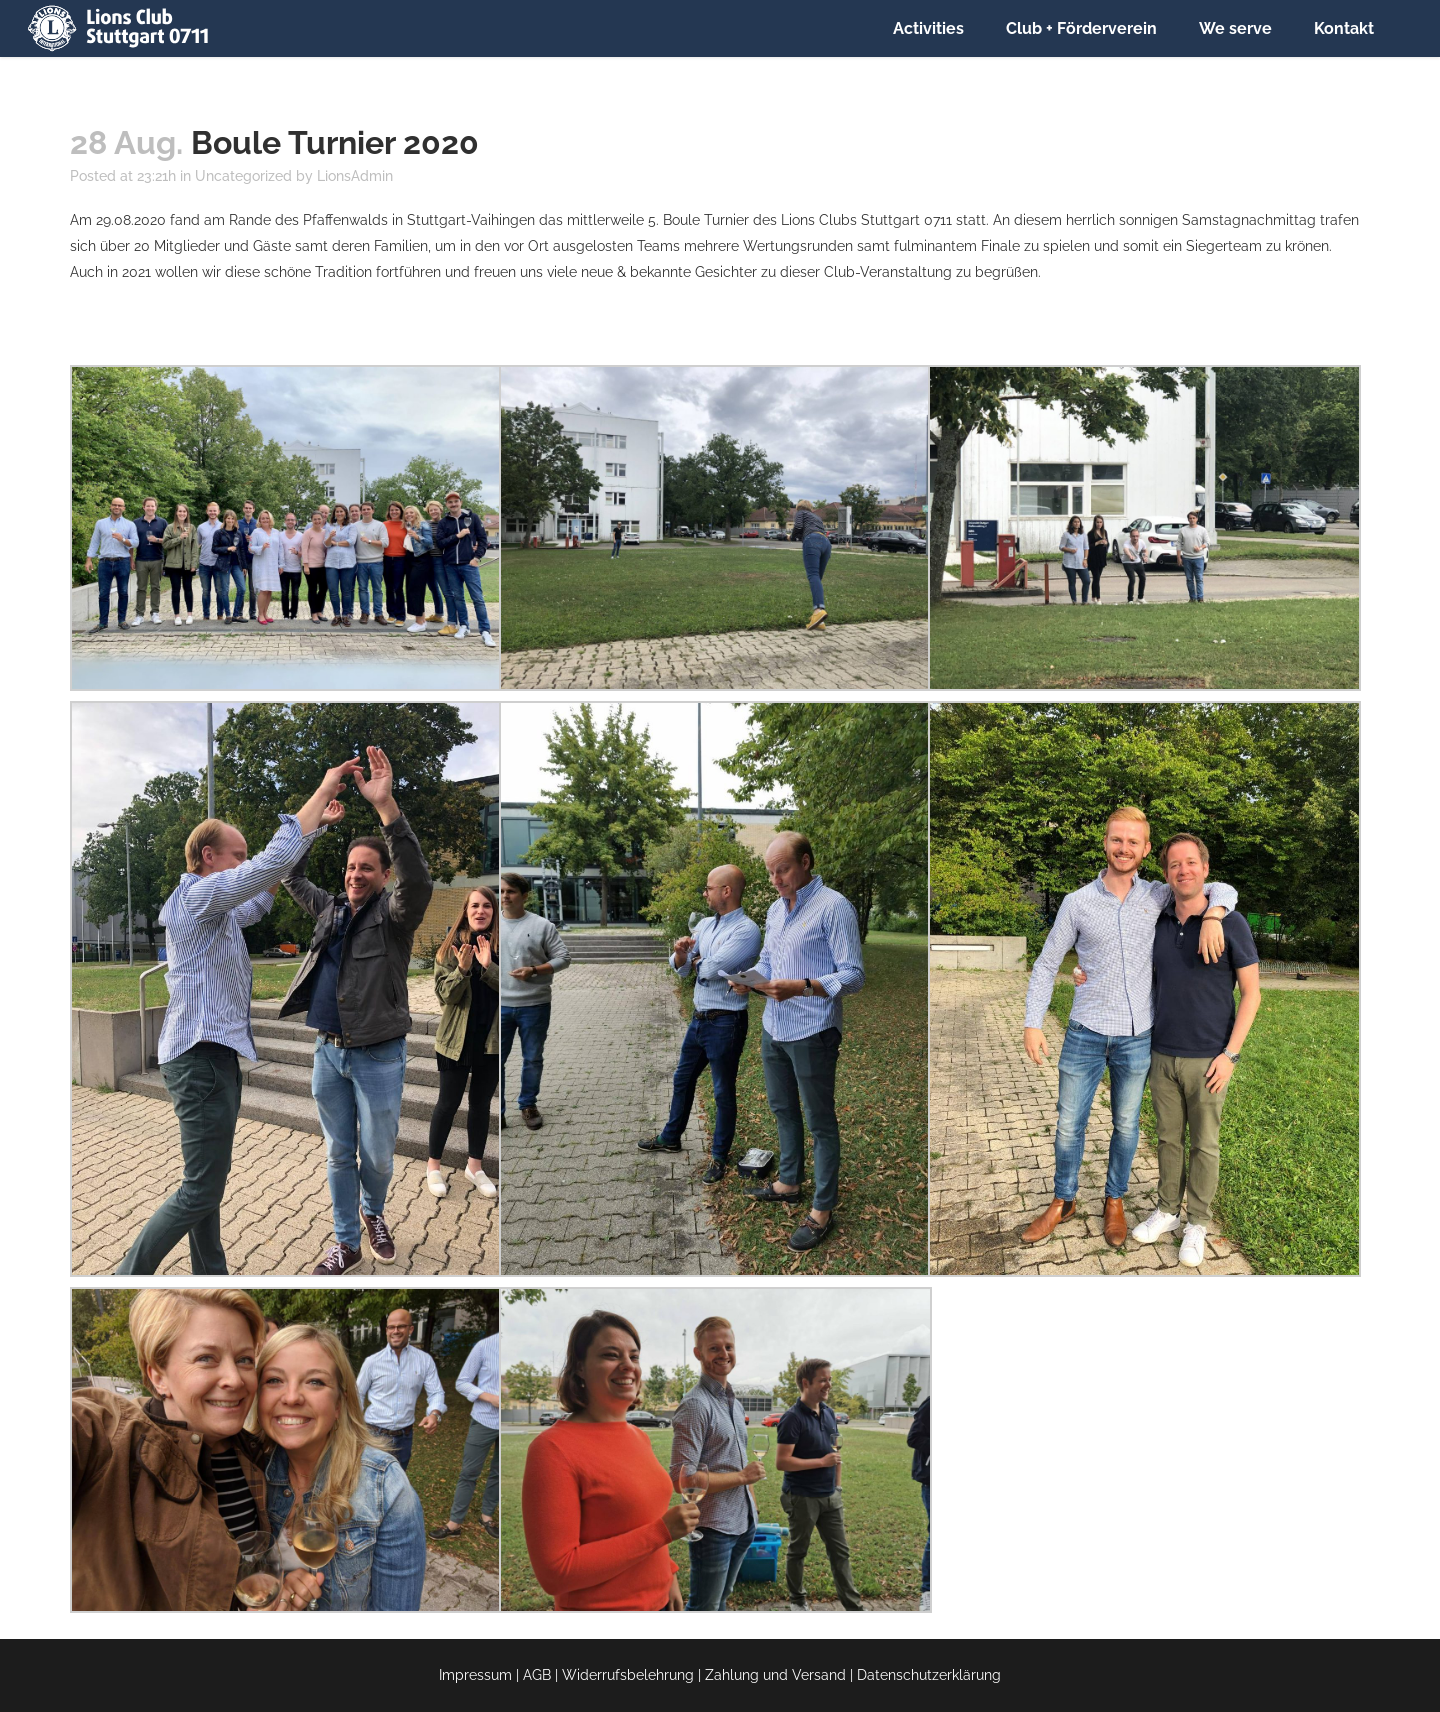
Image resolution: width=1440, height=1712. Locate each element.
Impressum (475, 1675)
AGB (537, 1675)
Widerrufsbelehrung (628, 1675)
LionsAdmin (355, 176)
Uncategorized (243, 176)
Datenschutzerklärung (929, 1675)
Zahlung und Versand (775, 1675)
